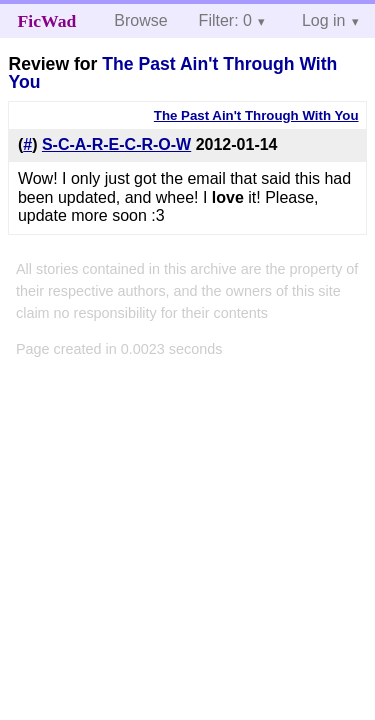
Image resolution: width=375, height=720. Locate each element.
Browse (140, 20)
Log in (324, 20)
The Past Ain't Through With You (172, 73)
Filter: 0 (225, 20)
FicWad (47, 21)
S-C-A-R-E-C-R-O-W (116, 144)
